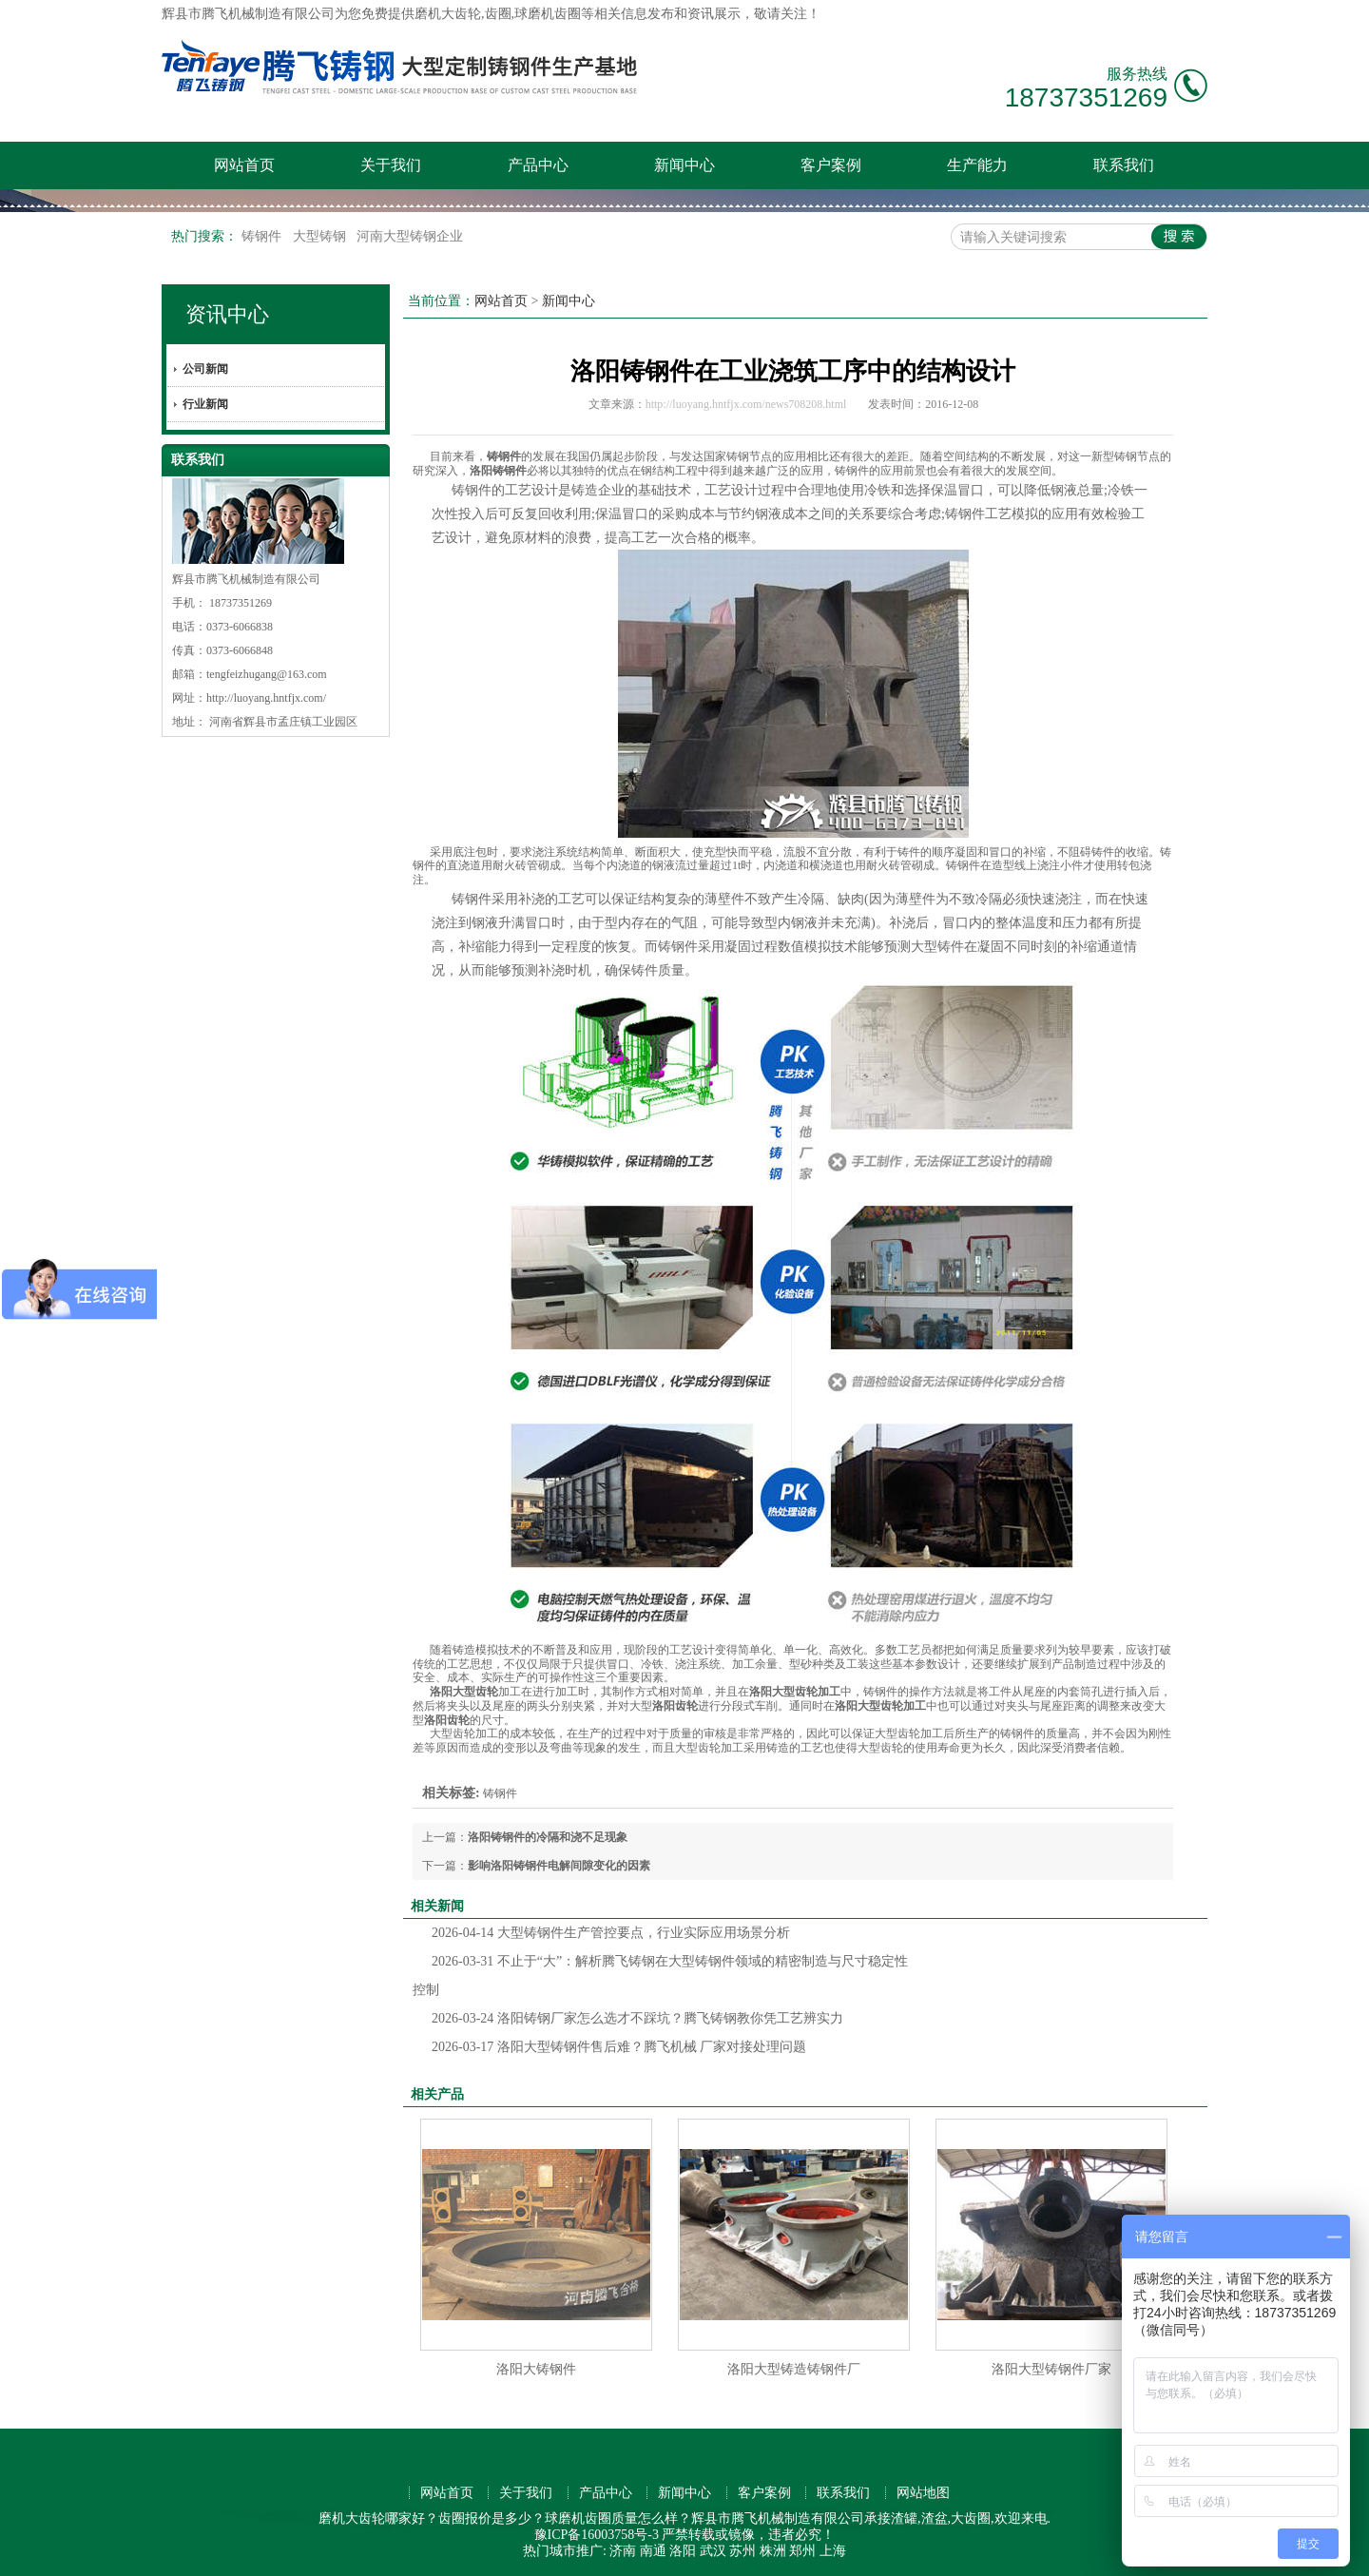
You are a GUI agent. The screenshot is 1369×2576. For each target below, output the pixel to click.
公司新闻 (205, 369)
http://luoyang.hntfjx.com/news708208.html (746, 404)
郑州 (802, 2551)
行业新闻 (205, 404)
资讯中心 (227, 314)
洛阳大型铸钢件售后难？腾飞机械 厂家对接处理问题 (619, 2047)
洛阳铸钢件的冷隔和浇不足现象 (547, 1837)
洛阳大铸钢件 (536, 2369)
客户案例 (830, 165)
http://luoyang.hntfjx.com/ (266, 698)
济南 (622, 2551)
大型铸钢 (321, 236)
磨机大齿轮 (448, 14)
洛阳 (682, 2551)
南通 (653, 2551)
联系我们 (1123, 165)
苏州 (742, 2551)
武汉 (713, 2551)
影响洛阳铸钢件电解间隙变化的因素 (559, 1865)
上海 (832, 2551)
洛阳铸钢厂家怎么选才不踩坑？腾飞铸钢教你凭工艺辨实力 (637, 2018)
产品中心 (538, 165)
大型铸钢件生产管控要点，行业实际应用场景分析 (611, 1933)
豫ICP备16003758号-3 (596, 2535)
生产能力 (977, 165)
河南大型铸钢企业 (410, 236)
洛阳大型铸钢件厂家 (1051, 2369)
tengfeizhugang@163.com (266, 674)
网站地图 (923, 2493)
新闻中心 (684, 165)
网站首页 (244, 165)
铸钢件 (263, 236)
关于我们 (390, 165)
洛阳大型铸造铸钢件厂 (793, 2369)
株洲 (773, 2551)
